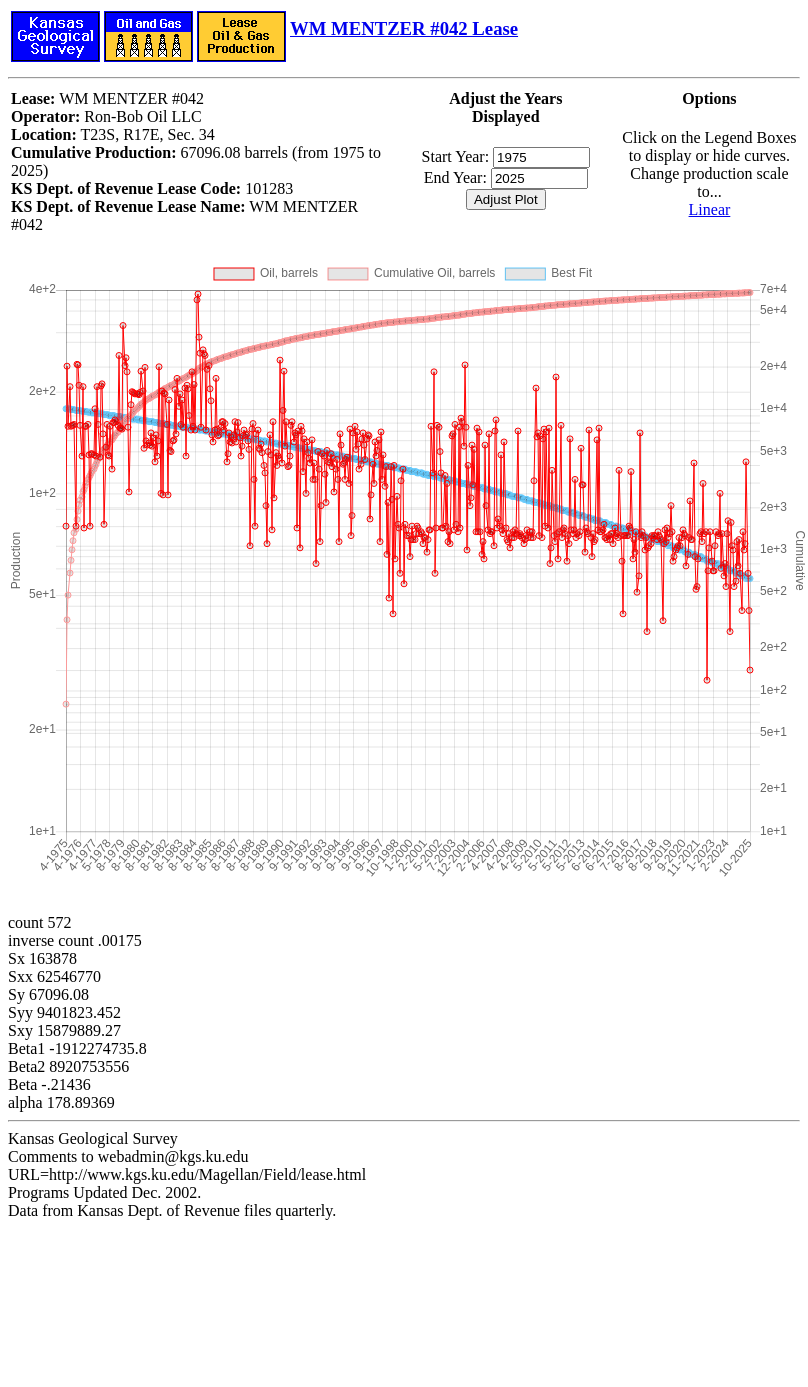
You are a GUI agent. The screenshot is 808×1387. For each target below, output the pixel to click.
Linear (710, 209)
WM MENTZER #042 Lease (404, 28)
